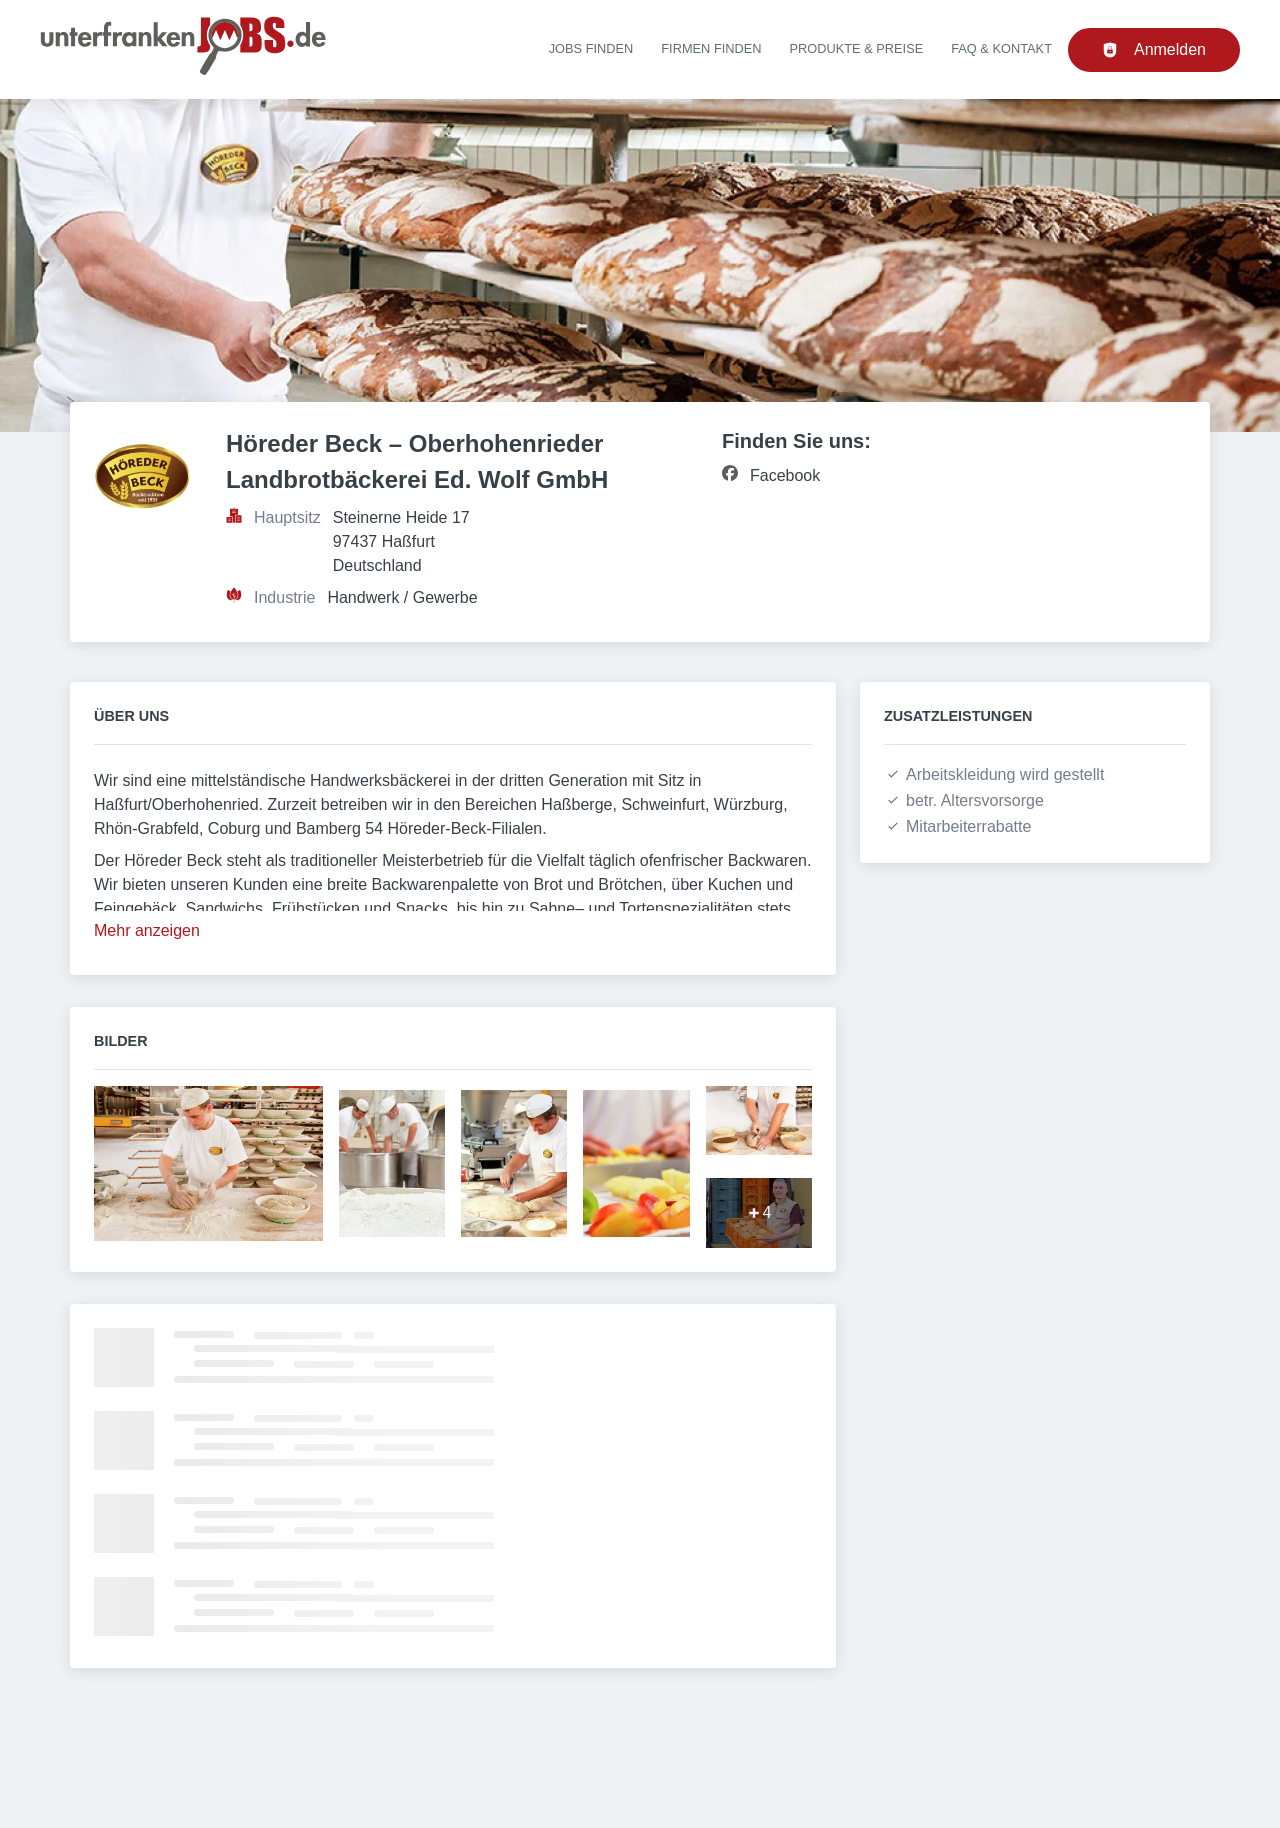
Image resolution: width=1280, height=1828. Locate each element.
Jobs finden (591, 48)
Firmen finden (711, 48)
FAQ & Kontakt (1001, 48)
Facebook (785, 475)
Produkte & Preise (857, 48)
